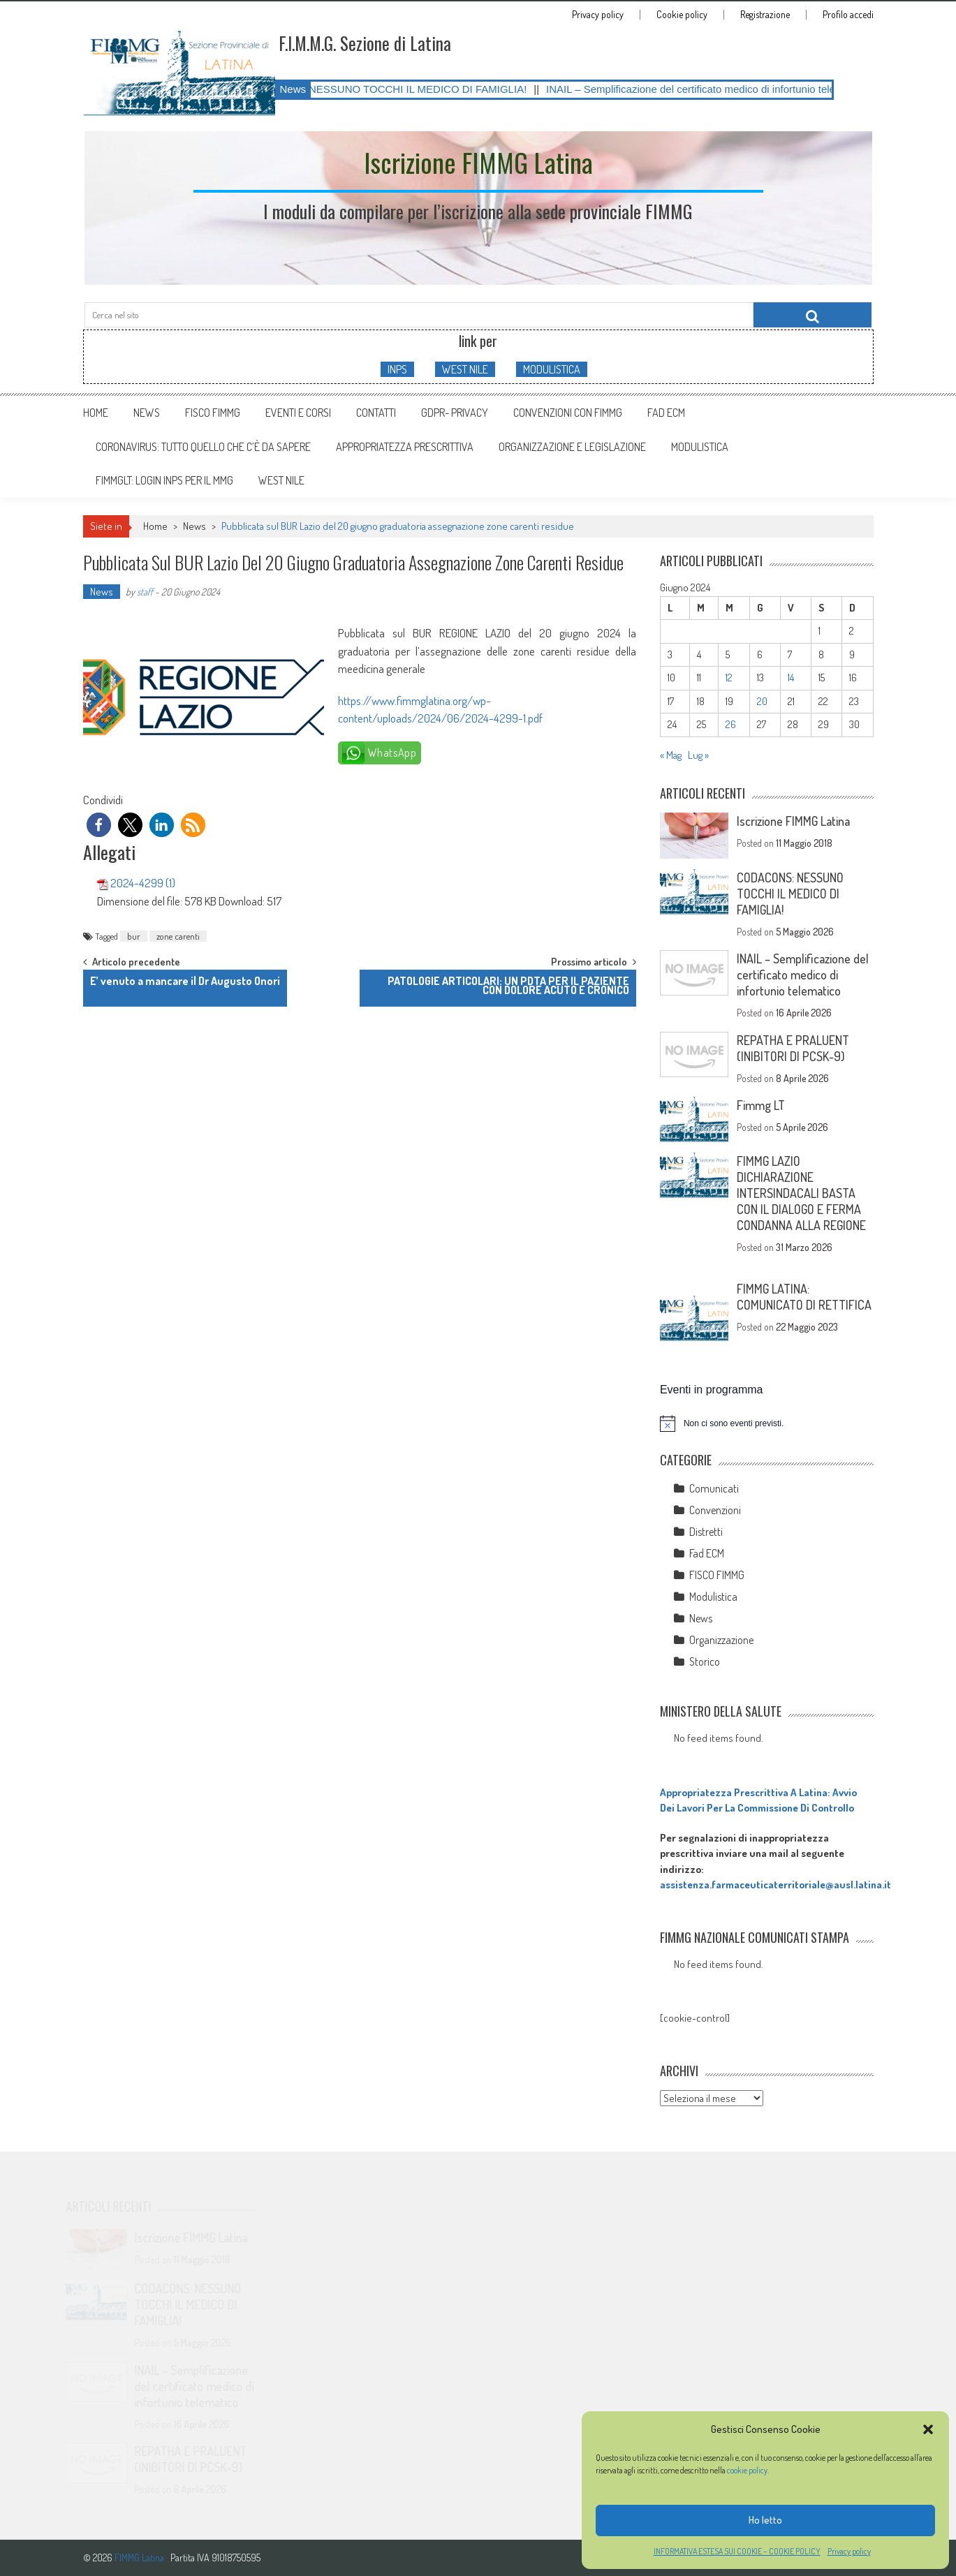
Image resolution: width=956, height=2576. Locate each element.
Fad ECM (666, 413)
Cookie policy (681, 15)
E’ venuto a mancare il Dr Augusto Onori (185, 981)
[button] (928, 2429)
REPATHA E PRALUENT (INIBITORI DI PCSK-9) (793, 1048)
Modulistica (713, 1597)
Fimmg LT (761, 1105)
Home (95, 413)
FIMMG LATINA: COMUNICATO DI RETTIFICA (804, 1296)
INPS (397, 369)
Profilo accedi (848, 15)
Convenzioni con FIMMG (567, 413)
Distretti (706, 1532)
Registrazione (765, 15)
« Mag (671, 755)
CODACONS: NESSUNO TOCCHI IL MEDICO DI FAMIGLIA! (405, 89)
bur (133, 936)
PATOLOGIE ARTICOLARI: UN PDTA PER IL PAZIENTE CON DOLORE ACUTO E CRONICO (508, 985)
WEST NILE (465, 369)
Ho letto (765, 2519)
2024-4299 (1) (142, 882)
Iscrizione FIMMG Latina (793, 821)
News (146, 413)
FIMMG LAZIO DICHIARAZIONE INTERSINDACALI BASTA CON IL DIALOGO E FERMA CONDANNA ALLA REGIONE (801, 1193)
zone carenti (178, 936)
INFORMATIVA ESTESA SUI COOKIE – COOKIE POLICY (737, 2551)
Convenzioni (715, 1510)
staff (145, 592)
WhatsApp (392, 753)
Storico (704, 1661)
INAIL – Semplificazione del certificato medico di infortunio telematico (726, 89)
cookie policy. (748, 2470)
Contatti (376, 413)
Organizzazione (721, 1640)
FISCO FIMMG (212, 413)
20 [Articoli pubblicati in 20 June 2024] (762, 701)
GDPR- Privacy (454, 413)
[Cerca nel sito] (812, 314)
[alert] (767, 1423)
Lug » (698, 755)
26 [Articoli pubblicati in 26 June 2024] (731, 724)
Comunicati (714, 1488)
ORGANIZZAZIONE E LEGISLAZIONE (572, 447)
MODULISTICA (551, 369)
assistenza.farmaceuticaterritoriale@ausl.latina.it (775, 1884)
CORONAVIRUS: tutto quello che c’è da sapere (203, 447)
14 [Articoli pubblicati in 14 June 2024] (791, 677)
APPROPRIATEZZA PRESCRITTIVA (404, 447)
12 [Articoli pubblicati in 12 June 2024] (729, 677)
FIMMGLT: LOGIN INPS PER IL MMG (164, 480)
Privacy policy (849, 2551)
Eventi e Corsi (298, 413)
